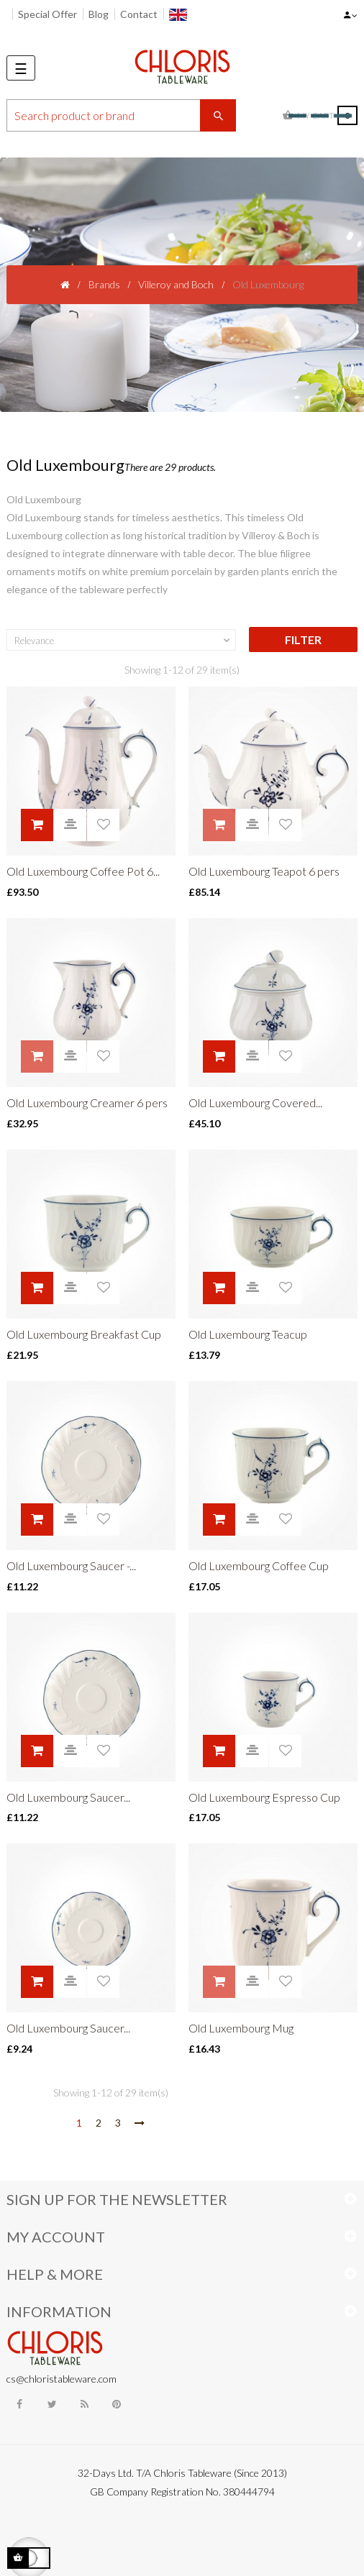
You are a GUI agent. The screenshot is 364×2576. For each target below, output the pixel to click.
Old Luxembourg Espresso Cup (264, 1797)
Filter (303, 639)
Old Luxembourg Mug (241, 2028)
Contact (139, 14)
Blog (98, 14)
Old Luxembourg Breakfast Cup (83, 1334)
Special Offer (47, 14)
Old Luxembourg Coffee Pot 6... (83, 871)
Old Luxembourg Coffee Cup (258, 1565)
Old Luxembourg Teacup (247, 1334)
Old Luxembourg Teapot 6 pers (264, 871)
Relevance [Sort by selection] (123, 640)
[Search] (121, 115)
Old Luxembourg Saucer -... (71, 1565)
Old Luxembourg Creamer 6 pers (87, 1102)
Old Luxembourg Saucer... (68, 1797)
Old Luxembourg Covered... (255, 1102)
